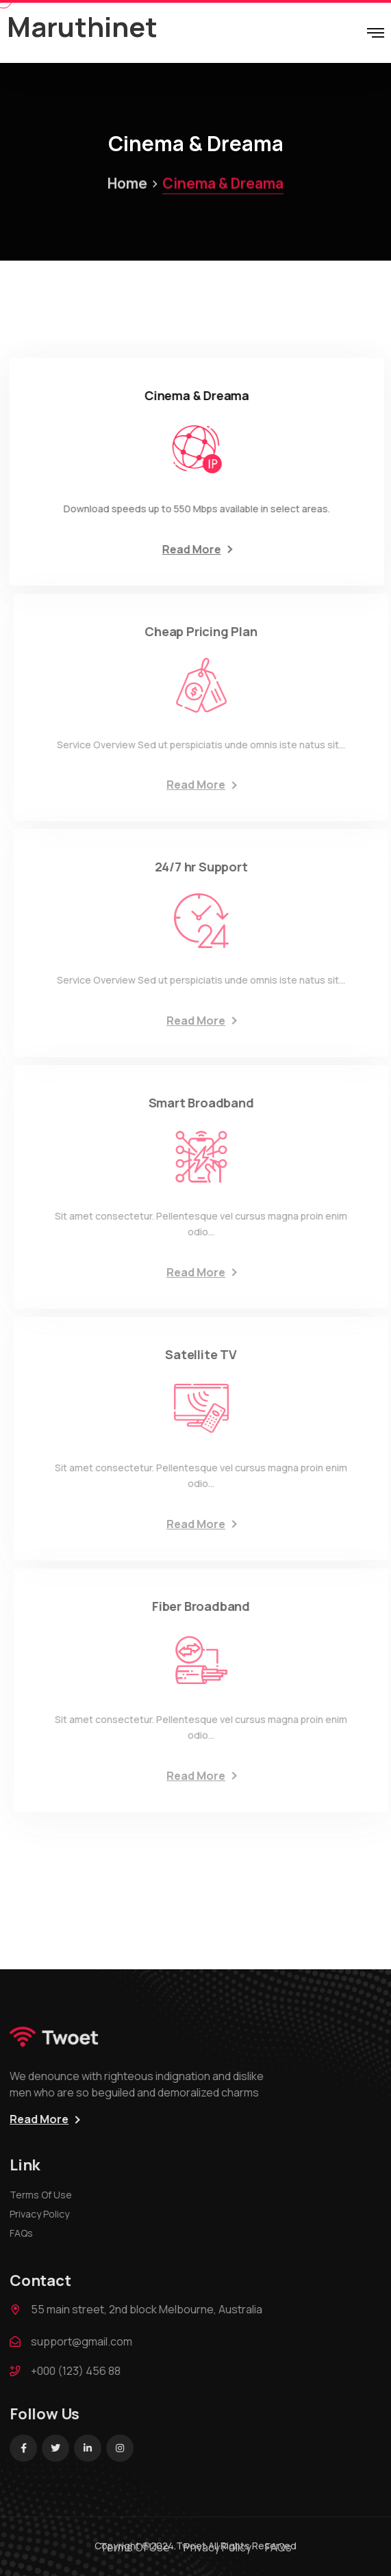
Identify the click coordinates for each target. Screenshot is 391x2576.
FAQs (27, 2232)
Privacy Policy (45, 2213)
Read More (194, 549)
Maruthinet (82, 26)
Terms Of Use (47, 2194)
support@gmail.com (87, 2341)
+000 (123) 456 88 (82, 2370)
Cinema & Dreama (195, 144)
